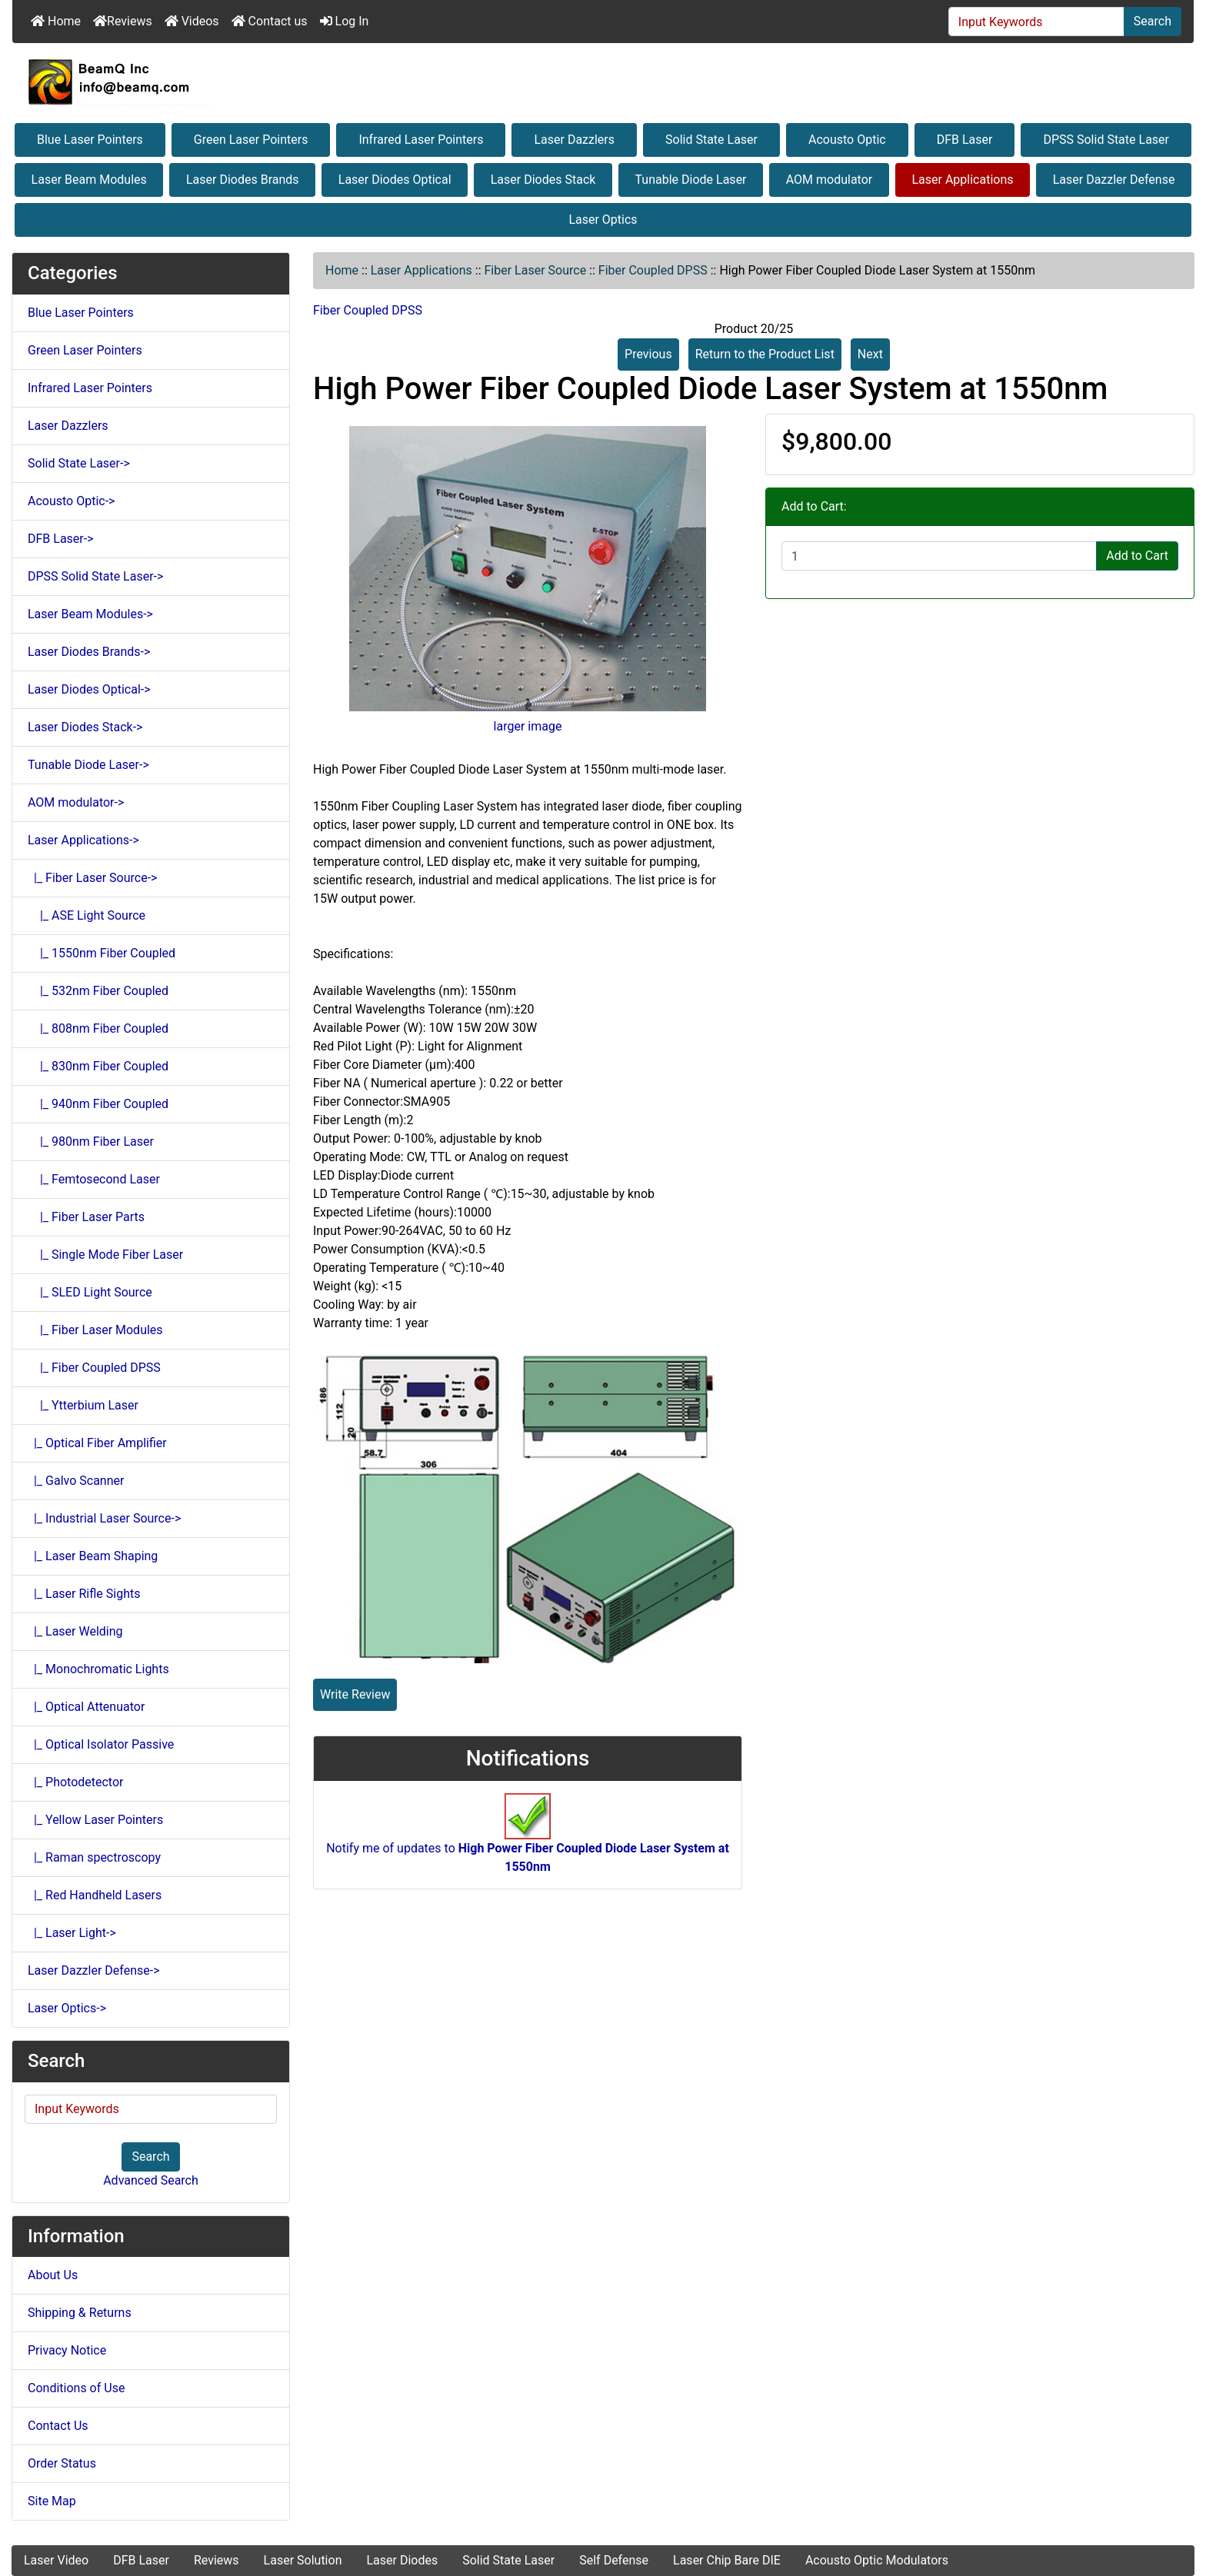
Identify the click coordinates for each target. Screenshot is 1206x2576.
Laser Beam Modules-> (90, 614)
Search (1152, 21)
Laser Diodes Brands (242, 179)
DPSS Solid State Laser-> (95, 576)
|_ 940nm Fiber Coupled (98, 1104)
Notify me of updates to (527, 1842)
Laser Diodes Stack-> (85, 727)
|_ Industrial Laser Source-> (104, 1518)
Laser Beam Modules (89, 179)
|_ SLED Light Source (90, 1292)
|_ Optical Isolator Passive (101, 1744)
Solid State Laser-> (79, 463)
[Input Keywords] (1036, 21)
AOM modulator (829, 179)
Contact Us (58, 2425)
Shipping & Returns (80, 2312)
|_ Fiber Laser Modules (95, 1330)
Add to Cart (1137, 555)
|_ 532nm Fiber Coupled (98, 990)
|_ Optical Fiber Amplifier (97, 1443)
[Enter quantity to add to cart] (939, 556)
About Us (53, 2275)
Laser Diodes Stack (543, 179)
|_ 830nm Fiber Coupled (98, 1066)
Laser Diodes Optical (394, 179)
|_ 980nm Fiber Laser (91, 1141)
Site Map (52, 2501)
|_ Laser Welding (75, 1631)
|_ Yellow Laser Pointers (95, 1819)
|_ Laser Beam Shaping (93, 1556)
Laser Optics (602, 219)
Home (56, 21)
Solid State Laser (711, 139)
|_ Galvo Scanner (76, 1480)
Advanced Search (150, 2180)
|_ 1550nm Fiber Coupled (101, 953)
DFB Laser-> (61, 538)
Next (870, 354)
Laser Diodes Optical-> (89, 689)
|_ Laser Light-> (72, 1932)
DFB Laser (965, 139)
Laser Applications (962, 179)
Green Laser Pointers (251, 139)
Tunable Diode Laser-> (88, 764)
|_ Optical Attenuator (86, 1706)
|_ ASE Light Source (86, 915)
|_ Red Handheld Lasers (95, 1895)
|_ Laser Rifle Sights (84, 1593)
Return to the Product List (765, 354)
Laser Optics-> (67, 2008)
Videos (192, 21)
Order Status (62, 2463)
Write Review (355, 1694)
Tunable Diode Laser (691, 179)
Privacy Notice (67, 2350)
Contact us (270, 21)
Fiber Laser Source (536, 270)
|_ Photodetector (76, 1782)
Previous (648, 354)
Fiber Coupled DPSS (653, 270)
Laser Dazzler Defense (1114, 179)
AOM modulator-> (76, 802)
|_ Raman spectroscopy (94, 1857)
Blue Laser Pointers (90, 139)
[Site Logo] (603, 81)
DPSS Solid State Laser (1106, 139)
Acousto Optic (847, 139)
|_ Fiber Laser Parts (86, 1217)
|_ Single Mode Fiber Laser (105, 1254)
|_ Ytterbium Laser (83, 1405)
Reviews (122, 21)
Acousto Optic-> (71, 501)
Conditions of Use (76, 2388)
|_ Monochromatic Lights (98, 1669)
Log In (344, 21)
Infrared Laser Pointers (420, 139)
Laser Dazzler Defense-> (94, 1970)
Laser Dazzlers (574, 139)
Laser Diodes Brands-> (89, 651)
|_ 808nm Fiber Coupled (98, 1028)
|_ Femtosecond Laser (94, 1179)
